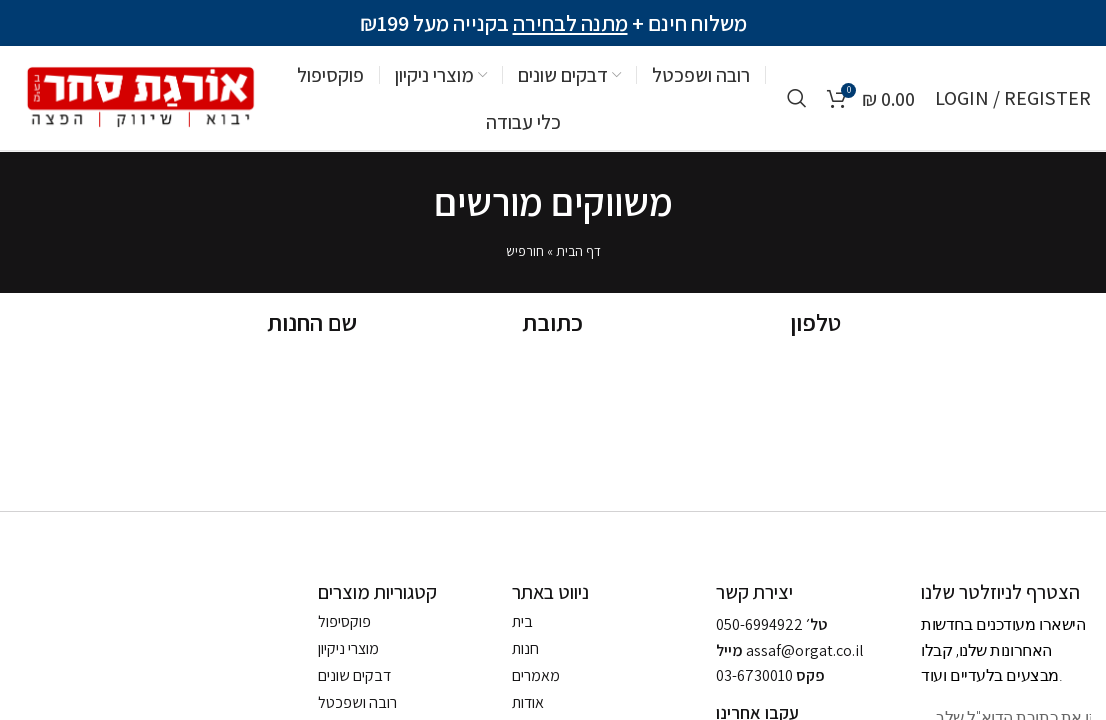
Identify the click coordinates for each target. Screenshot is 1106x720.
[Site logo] (137, 96)
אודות (528, 703)
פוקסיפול (344, 622)
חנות (525, 649)
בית (522, 622)
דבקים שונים (354, 676)
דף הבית (578, 251)
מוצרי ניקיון (348, 649)
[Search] (797, 98)
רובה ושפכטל (357, 703)
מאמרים (536, 676)
